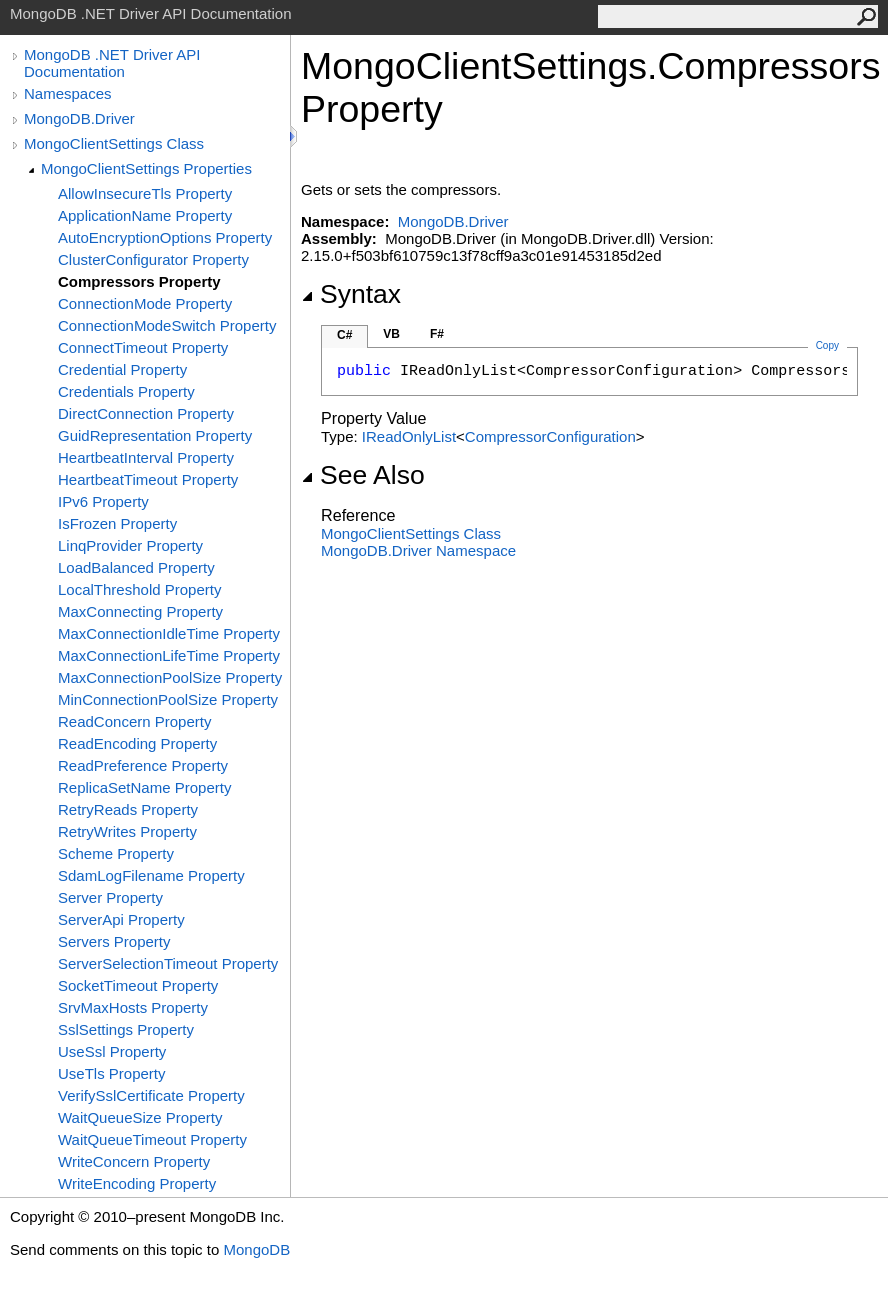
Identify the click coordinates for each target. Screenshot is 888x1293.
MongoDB (256, 1249)
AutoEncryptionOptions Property (165, 237)
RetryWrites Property (127, 831)
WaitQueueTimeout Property (152, 1139)
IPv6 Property (103, 501)
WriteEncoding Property (137, 1183)
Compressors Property (139, 281)
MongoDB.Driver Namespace (418, 550)
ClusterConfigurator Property (153, 259)
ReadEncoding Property (137, 743)
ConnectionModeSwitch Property (167, 325)
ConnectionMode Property (145, 303)
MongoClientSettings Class (114, 143)
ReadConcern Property (134, 721)
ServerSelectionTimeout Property (168, 963)
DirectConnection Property (146, 413)
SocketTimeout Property (138, 985)
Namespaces (68, 93)
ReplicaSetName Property (144, 787)
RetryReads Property (128, 809)
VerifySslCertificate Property (151, 1095)
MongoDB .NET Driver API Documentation (112, 63)
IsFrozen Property (117, 523)
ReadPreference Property (143, 765)
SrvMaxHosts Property (133, 1007)
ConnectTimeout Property (143, 347)
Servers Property (114, 941)
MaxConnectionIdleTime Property (169, 633)
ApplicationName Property (145, 215)
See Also (363, 475)
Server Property (110, 897)
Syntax (351, 294)
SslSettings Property (126, 1029)
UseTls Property (112, 1073)
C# (344, 335)
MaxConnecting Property (140, 611)
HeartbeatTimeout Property (148, 479)
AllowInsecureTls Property (145, 193)
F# (437, 334)
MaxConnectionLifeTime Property (169, 655)
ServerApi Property (121, 919)
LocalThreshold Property (139, 589)
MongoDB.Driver (79, 118)
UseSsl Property (112, 1051)
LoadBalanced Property (136, 567)
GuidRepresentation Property (155, 435)
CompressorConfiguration (550, 436)
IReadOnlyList (409, 436)
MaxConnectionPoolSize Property (170, 677)
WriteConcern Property (134, 1161)
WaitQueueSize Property (140, 1117)
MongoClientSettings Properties (146, 168)
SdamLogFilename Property (151, 875)
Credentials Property (126, 391)
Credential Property (122, 369)
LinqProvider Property (130, 545)
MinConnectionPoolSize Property (168, 699)
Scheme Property (116, 853)
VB (391, 334)
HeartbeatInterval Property (146, 457)
